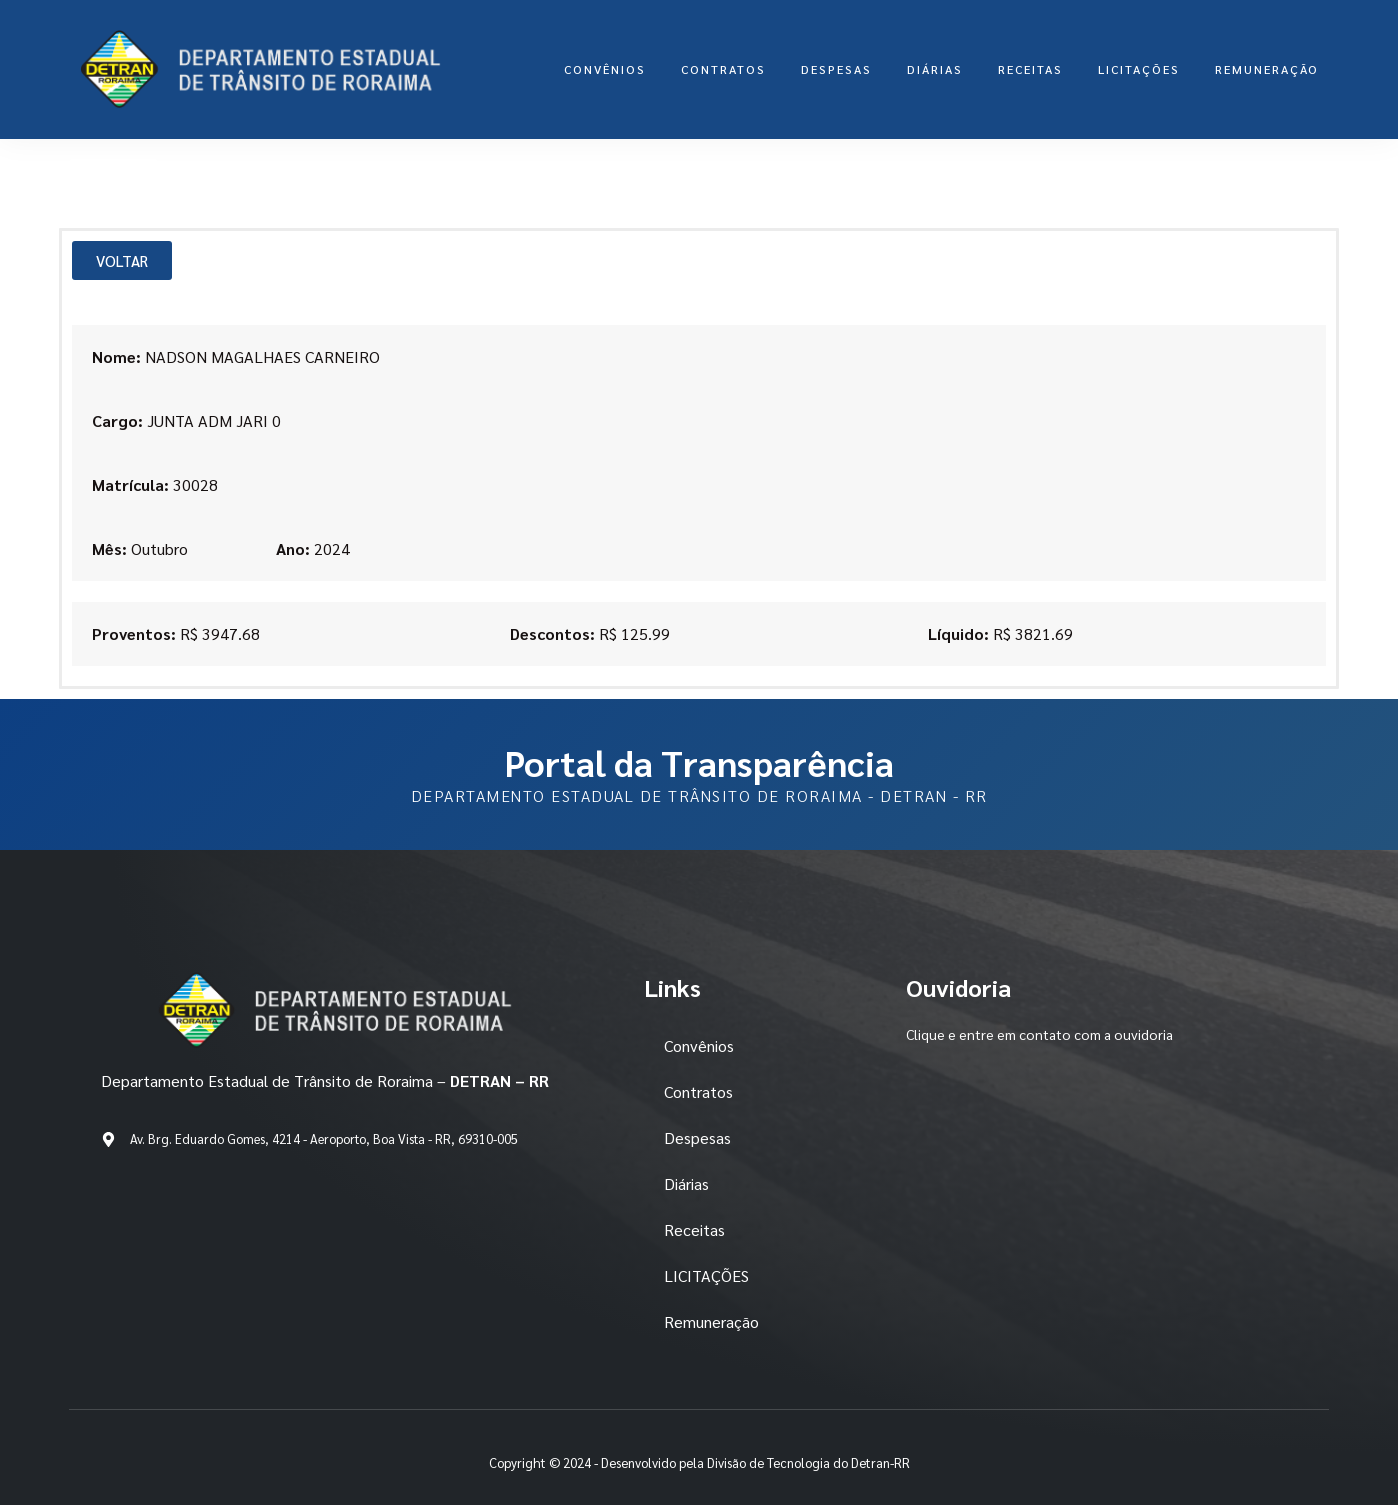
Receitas (1030, 69)
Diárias (935, 69)
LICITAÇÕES (1139, 69)
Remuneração (1267, 69)
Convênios (605, 69)
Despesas (836, 69)
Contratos (723, 69)
